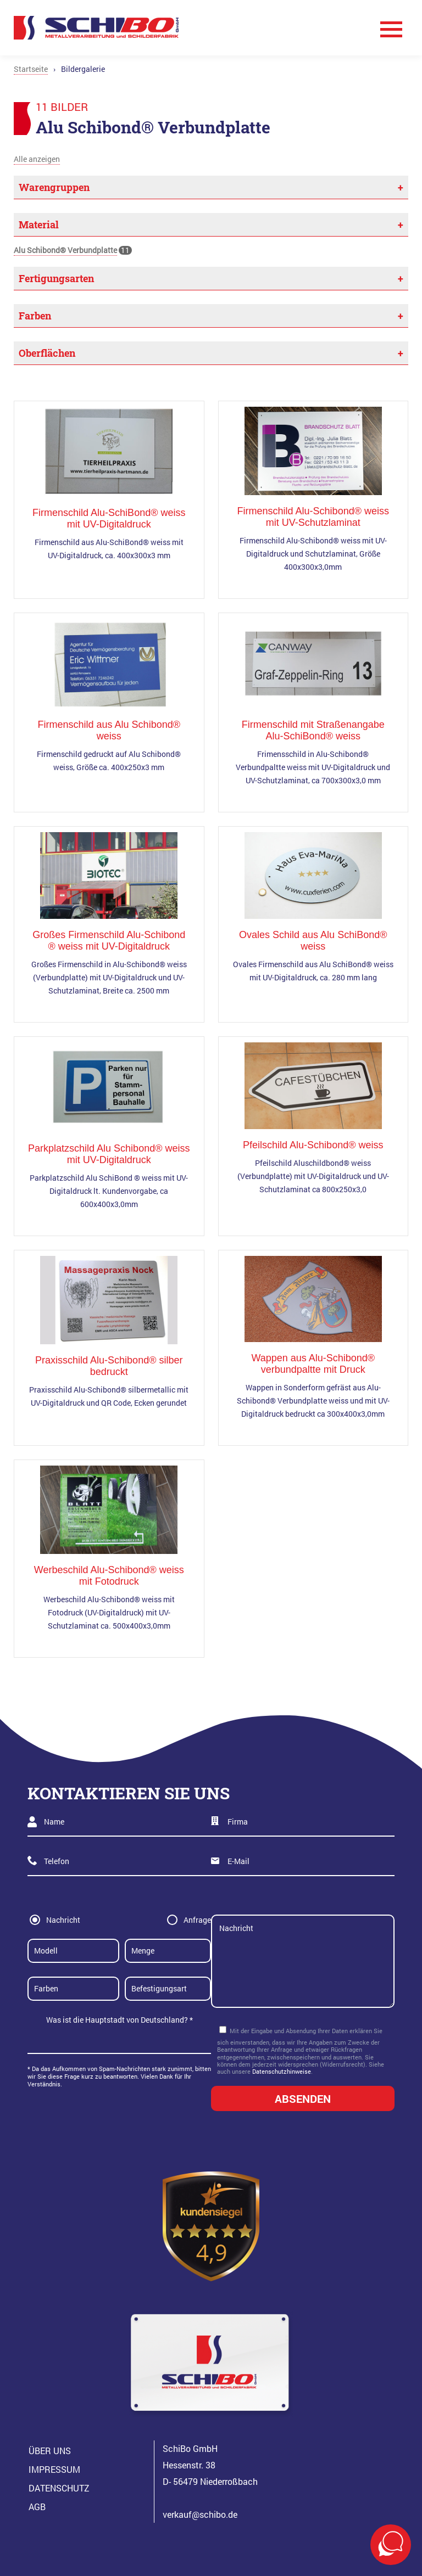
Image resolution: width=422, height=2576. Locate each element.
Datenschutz (59, 2488)
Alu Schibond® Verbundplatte (65, 250)
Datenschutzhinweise (281, 2071)
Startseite (31, 69)
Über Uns (50, 2450)
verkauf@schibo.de (200, 2514)
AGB (37, 2506)
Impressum (54, 2469)
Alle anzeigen (37, 159)
